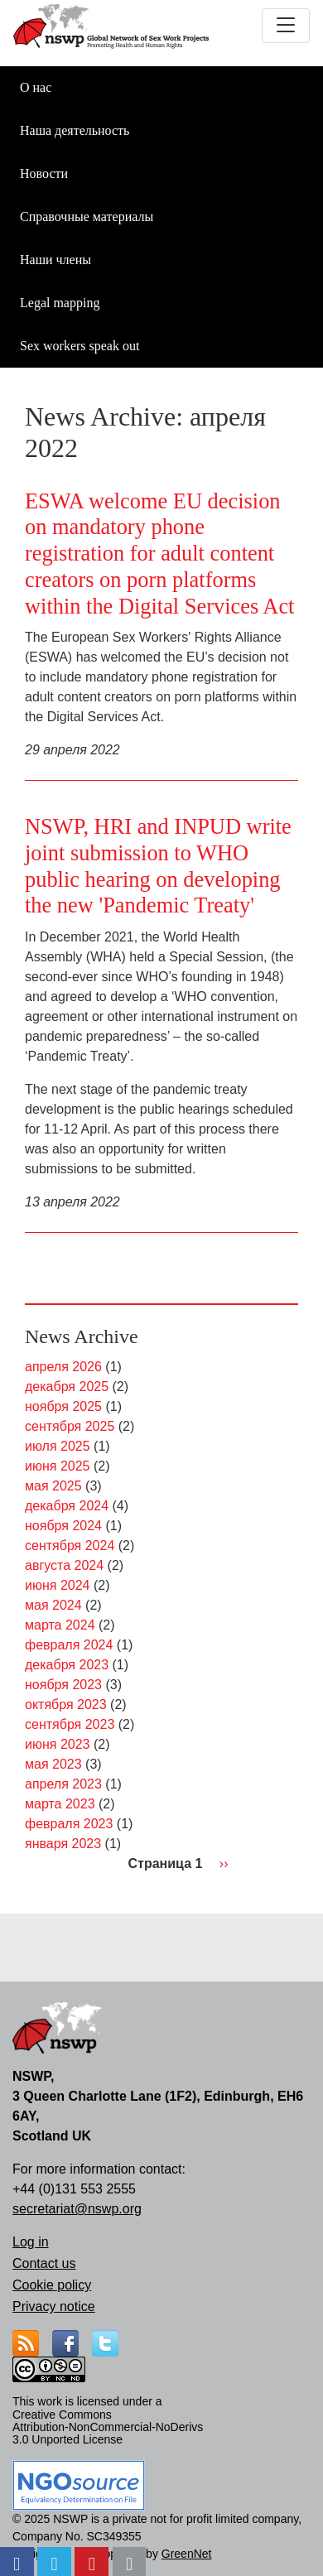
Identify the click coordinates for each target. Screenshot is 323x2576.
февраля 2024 (69, 1645)
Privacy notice (53, 2306)
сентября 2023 (69, 1724)
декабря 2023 (66, 1665)
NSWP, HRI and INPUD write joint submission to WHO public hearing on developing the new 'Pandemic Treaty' (158, 865)
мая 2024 (53, 1605)
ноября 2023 (63, 1685)
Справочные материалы (86, 216)
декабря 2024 (66, 1506)
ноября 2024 (63, 1526)
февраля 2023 (69, 1824)
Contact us (43, 2263)
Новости (44, 173)
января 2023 (63, 1844)
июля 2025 (57, 1446)
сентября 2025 (69, 1426)
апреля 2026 (63, 1367)
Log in (30, 2242)
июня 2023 (57, 1744)
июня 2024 (57, 1585)
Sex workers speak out (79, 346)
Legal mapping (59, 303)
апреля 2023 (63, 1784)
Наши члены (55, 260)
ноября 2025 (63, 1406)
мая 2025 (53, 1486)
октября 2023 (66, 1704)
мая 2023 (53, 1764)
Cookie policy (51, 2285)
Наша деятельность (74, 130)
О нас (35, 87)
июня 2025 (57, 1466)
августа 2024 (64, 1565)
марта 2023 (60, 1804)
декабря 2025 (66, 1386)
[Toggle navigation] (286, 25)
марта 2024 (60, 1625)
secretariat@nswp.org (77, 2209)
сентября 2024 (69, 1545)
